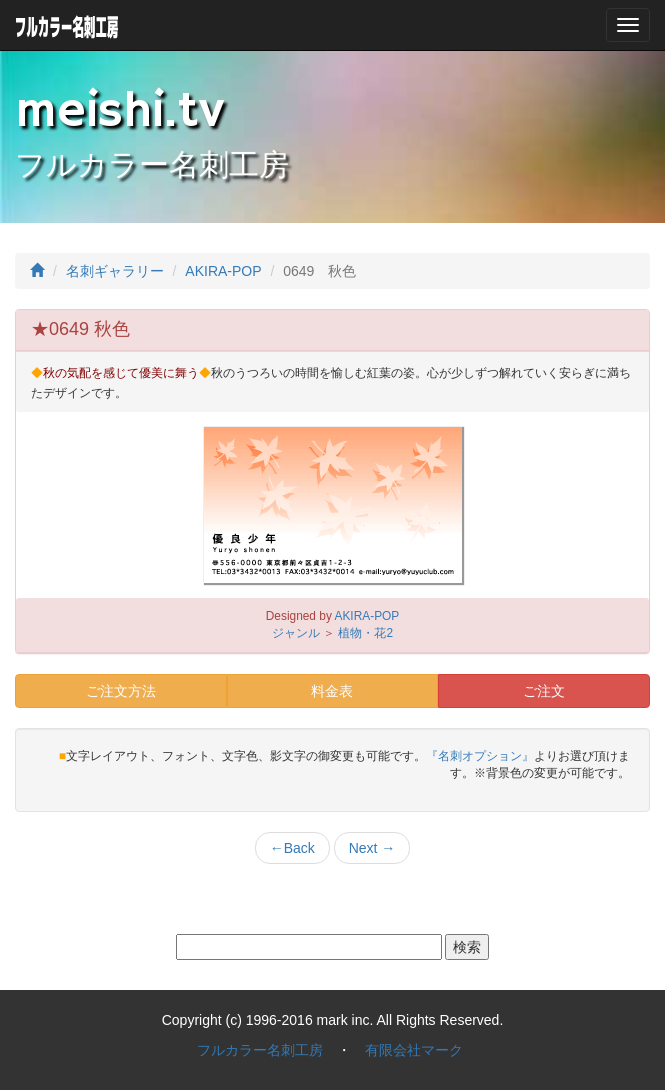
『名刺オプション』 (480, 756)
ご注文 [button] (544, 691)
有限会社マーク (414, 1050)
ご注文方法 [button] (121, 691)
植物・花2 (365, 633)
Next (372, 848)
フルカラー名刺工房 (260, 1050)
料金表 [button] (332, 691)
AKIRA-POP (223, 271)
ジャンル (296, 633)
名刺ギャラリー (115, 271)
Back (292, 848)
